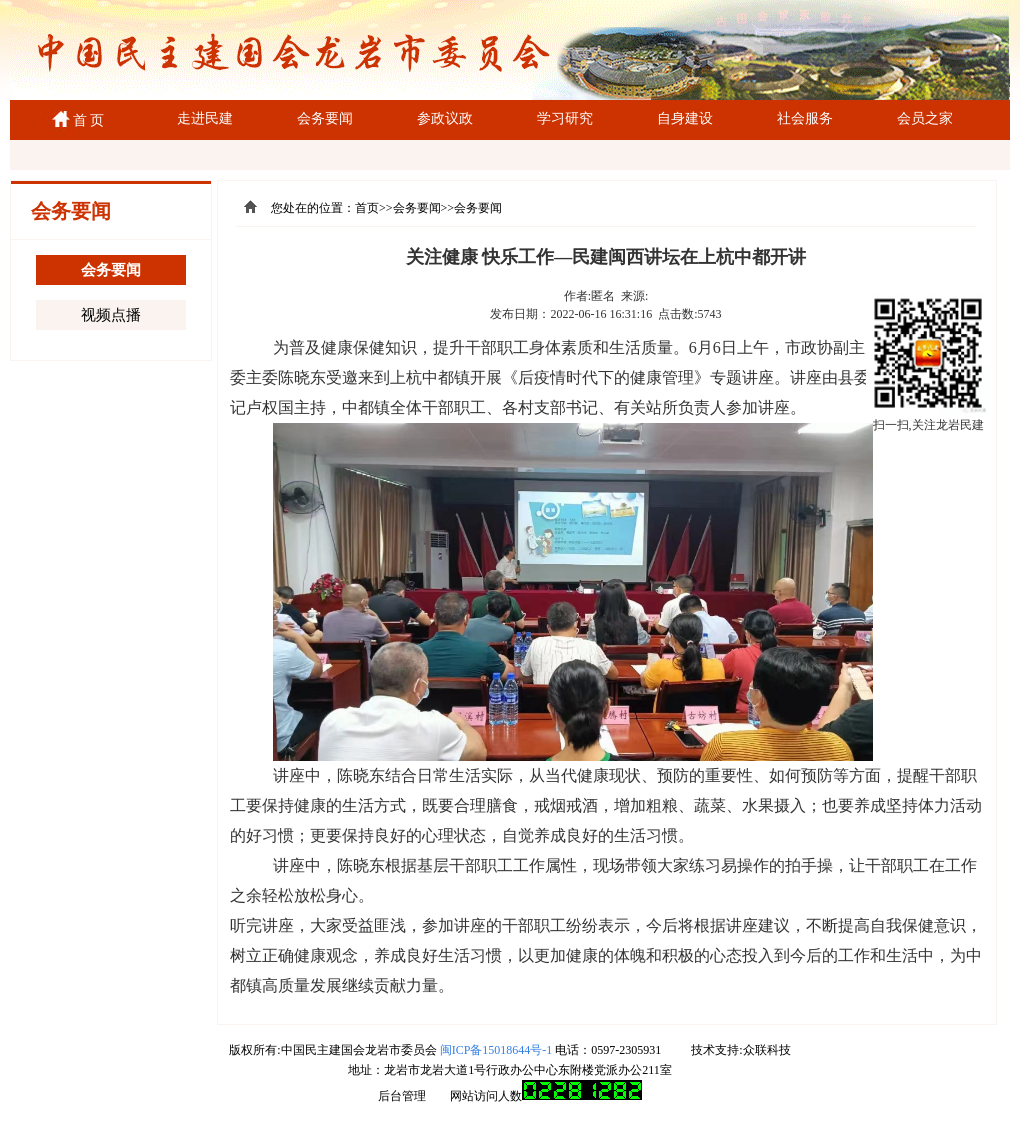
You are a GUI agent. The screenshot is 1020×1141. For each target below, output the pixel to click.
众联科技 (767, 1050)
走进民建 (205, 118)
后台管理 (402, 1096)
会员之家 (925, 118)
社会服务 (805, 118)
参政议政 (445, 118)
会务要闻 (325, 118)
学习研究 (565, 118)
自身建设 (685, 118)
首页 (367, 208)
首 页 (85, 120)
